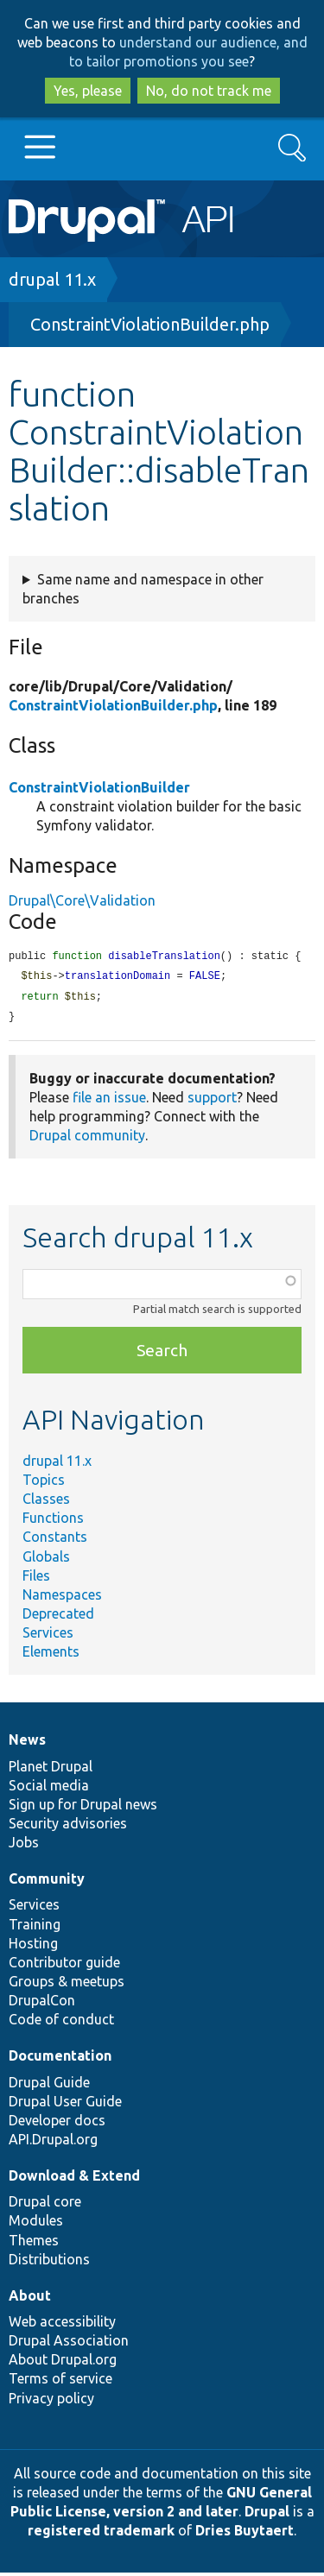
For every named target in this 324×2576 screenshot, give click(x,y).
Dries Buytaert (244, 2533)
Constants (54, 1540)
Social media (49, 1788)
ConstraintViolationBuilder (99, 787)
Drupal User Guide (65, 2104)
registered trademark (101, 2533)
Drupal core (45, 2205)
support (212, 1100)
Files (36, 1579)
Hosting (33, 1946)
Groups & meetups (66, 1984)
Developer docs (57, 2123)
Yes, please (88, 90)
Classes (46, 1502)
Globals (46, 1560)
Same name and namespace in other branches (143, 588)
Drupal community (87, 1138)
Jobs (24, 1845)
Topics (43, 1483)
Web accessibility (62, 2325)
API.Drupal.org (53, 2142)
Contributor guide (64, 1965)
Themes (34, 2243)
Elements (50, 1655)
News (27, 1743)
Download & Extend (74, 2179)
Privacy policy (51, 2401)
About (30, 2299)
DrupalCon (42, 2003)
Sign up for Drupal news (83, 1807)
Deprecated (58, 1617)
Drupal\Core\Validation (82, 900)
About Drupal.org (63, 2363)
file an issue (109, 1100)
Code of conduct (61, 2022)
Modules (36, 2224)
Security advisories (68, 1826)
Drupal (267, 2514)
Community (47, 1882)
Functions (53, 1521)
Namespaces (62, 1598)
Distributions (49, 2262)
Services (47, 1636)
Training (34, 1927)
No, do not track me (208, 90)
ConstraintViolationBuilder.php (150, 324)
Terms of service (60, 2382)
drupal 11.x (52, 279)
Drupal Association (69, 2344)
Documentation (60, 2059)
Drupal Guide (49, 2085)
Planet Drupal (50, 1769)
